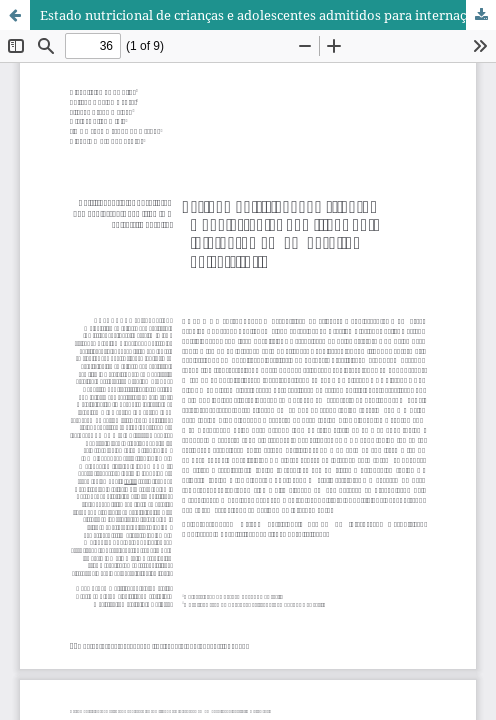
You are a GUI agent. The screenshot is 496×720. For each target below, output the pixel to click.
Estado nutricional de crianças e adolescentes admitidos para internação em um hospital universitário (268, 15)
